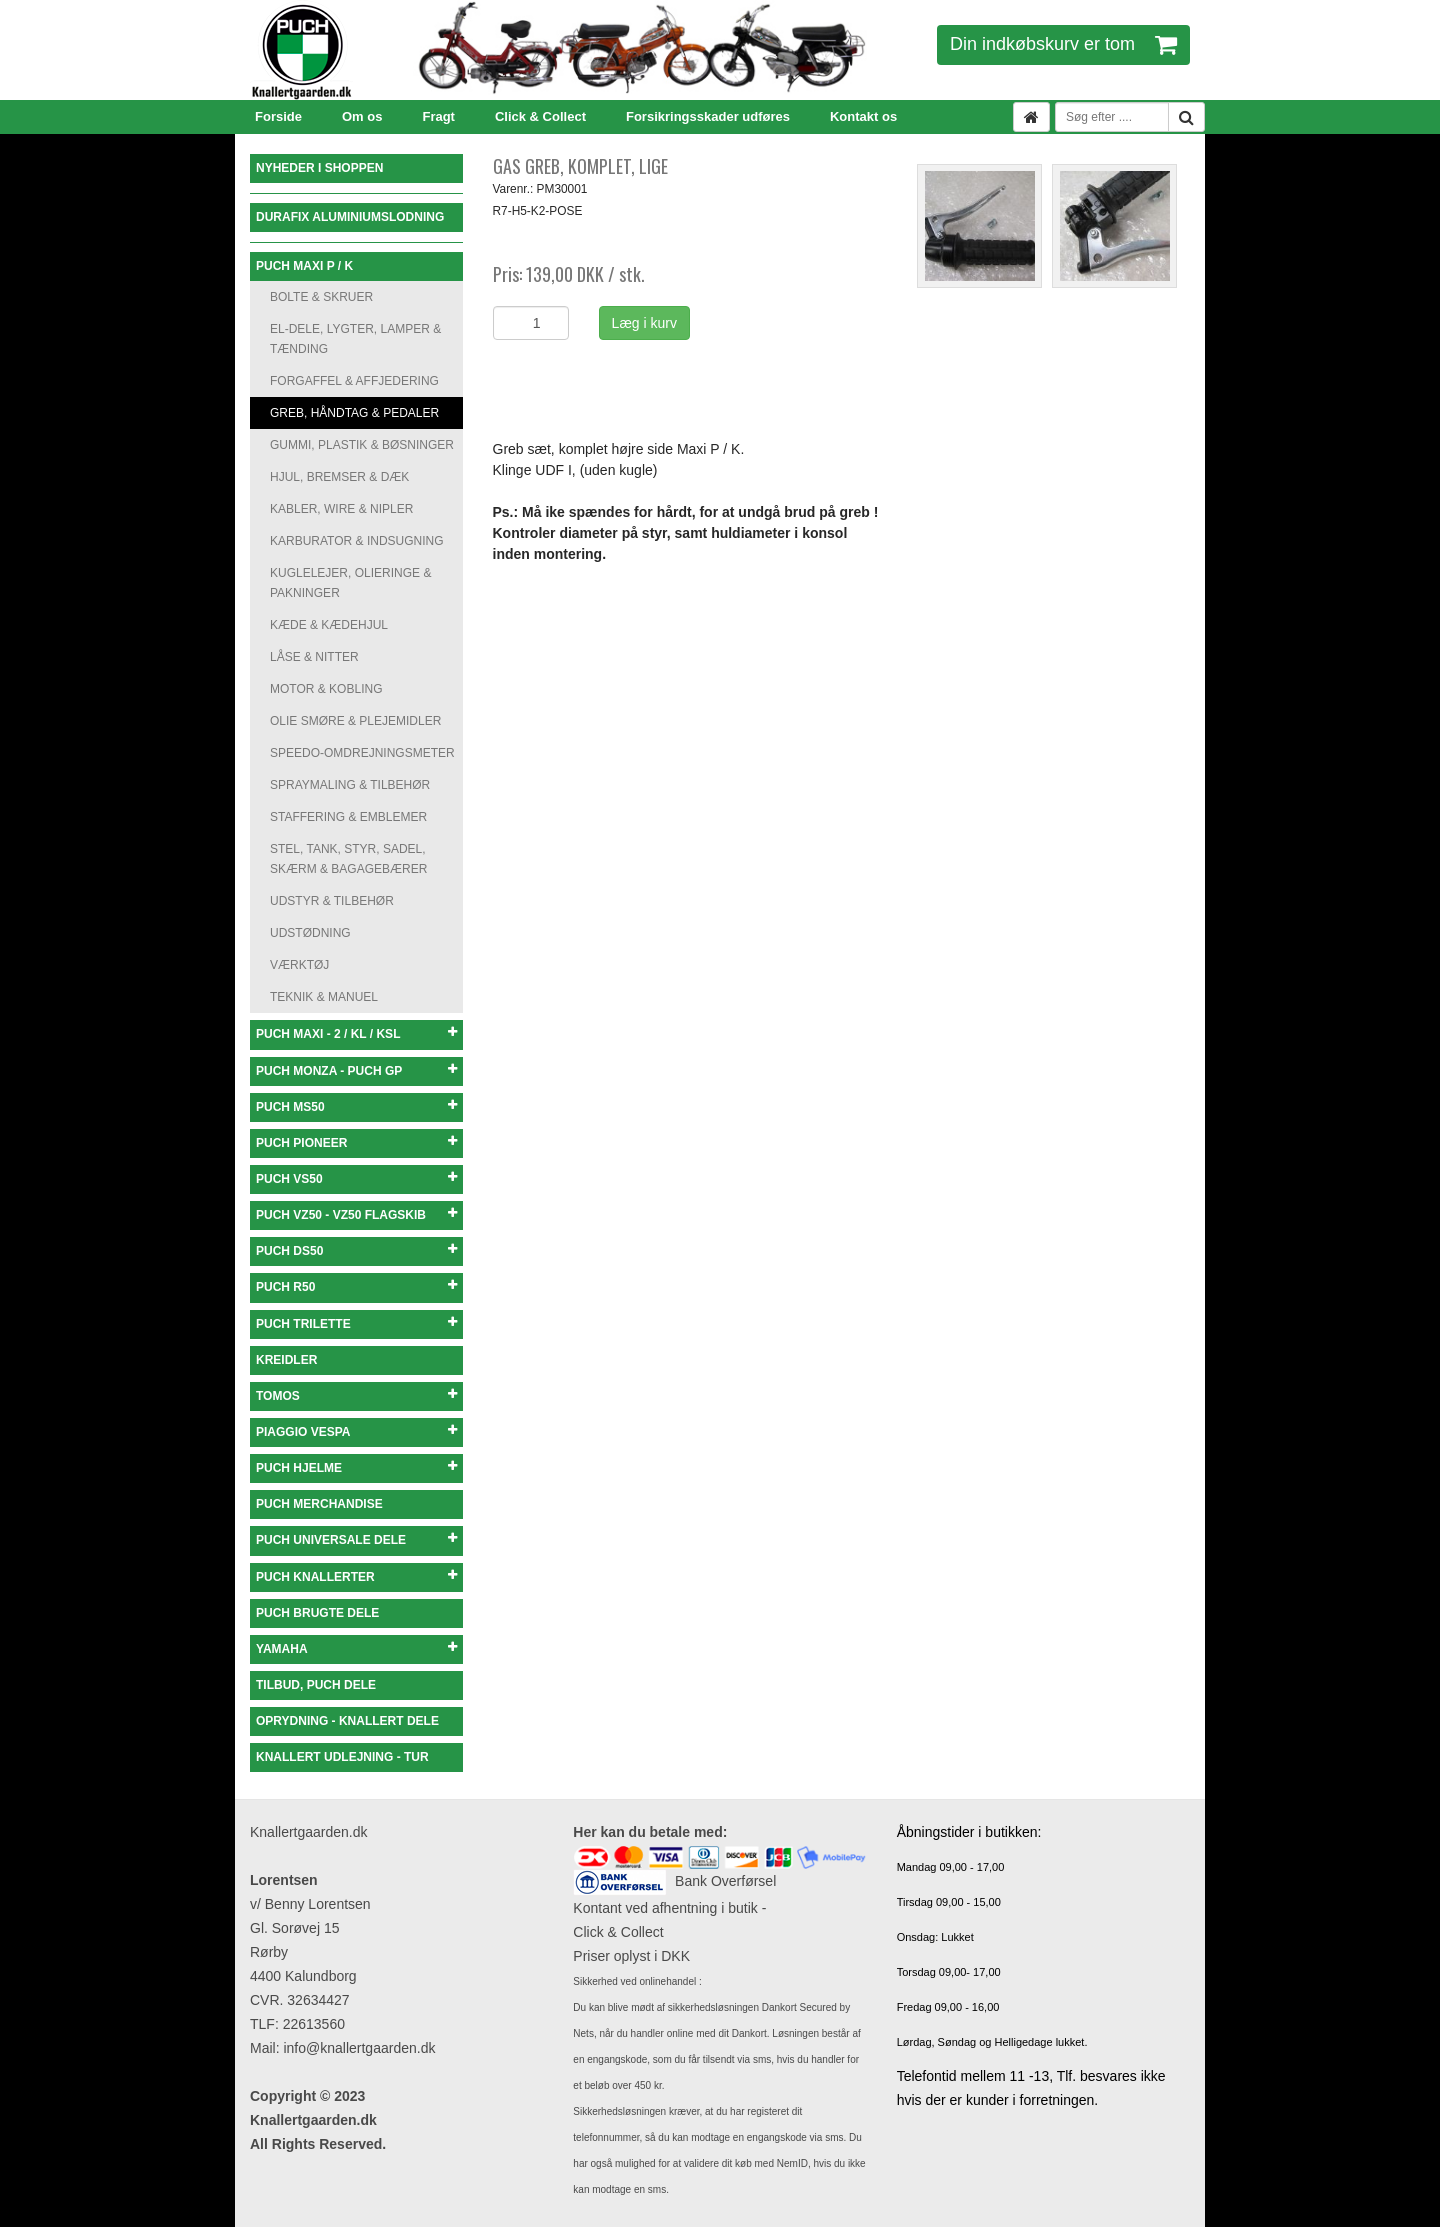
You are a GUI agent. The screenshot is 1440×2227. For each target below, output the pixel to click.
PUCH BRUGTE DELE (317, 1613)
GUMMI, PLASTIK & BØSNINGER (362, 445)
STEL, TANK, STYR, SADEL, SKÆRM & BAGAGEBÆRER (348, 859)
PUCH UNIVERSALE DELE (356, 1539)
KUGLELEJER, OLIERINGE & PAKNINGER (350, 583)
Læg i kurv (644, 323)
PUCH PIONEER (356, 1142)
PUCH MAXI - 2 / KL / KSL (356, 1033)
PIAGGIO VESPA (356, 1431)
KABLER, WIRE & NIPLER (341, 509)
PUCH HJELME (356, 1467)
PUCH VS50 (356, 1178)
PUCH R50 (356, 1286)
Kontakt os (863, 116)
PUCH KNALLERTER (356, 1576)
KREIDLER (286, 1360)
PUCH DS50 (356, 1250)
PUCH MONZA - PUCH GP (356, 1070)
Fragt (438, 116)
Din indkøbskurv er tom (1063, 44)
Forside (278, 116)
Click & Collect (540, 116)
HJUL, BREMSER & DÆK (339, 477)
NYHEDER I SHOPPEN (319, 168)
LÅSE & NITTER (314, 657)
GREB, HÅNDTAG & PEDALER (354, 413)
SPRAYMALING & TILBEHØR (350, 785)
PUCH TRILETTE (356, 1323)
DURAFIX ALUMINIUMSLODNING (350, 217)
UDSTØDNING (310, 933)
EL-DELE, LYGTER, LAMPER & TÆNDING (355, 339)
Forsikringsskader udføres (708, 116)
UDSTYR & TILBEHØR (332, 901)
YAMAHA (356, 1648)
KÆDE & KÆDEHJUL (329, 625)
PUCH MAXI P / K (304, 266)
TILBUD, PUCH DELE (316, 1685)
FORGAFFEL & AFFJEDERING (354, 381)
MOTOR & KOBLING (326, 689)
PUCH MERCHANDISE (319, 1504)
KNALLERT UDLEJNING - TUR (342, 1757)
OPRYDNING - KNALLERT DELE (347, 1721)
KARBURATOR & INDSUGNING (357, 541)
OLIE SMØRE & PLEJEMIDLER (355, 721)
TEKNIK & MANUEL (324, 997)
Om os (362, 116)
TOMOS (356, 1395)
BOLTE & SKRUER (321, 297)
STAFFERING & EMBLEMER (348, 817)
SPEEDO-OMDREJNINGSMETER (362, 753)
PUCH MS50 (356, 1106)
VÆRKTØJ (299, 965)
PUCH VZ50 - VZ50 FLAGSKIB (356, 1214)
